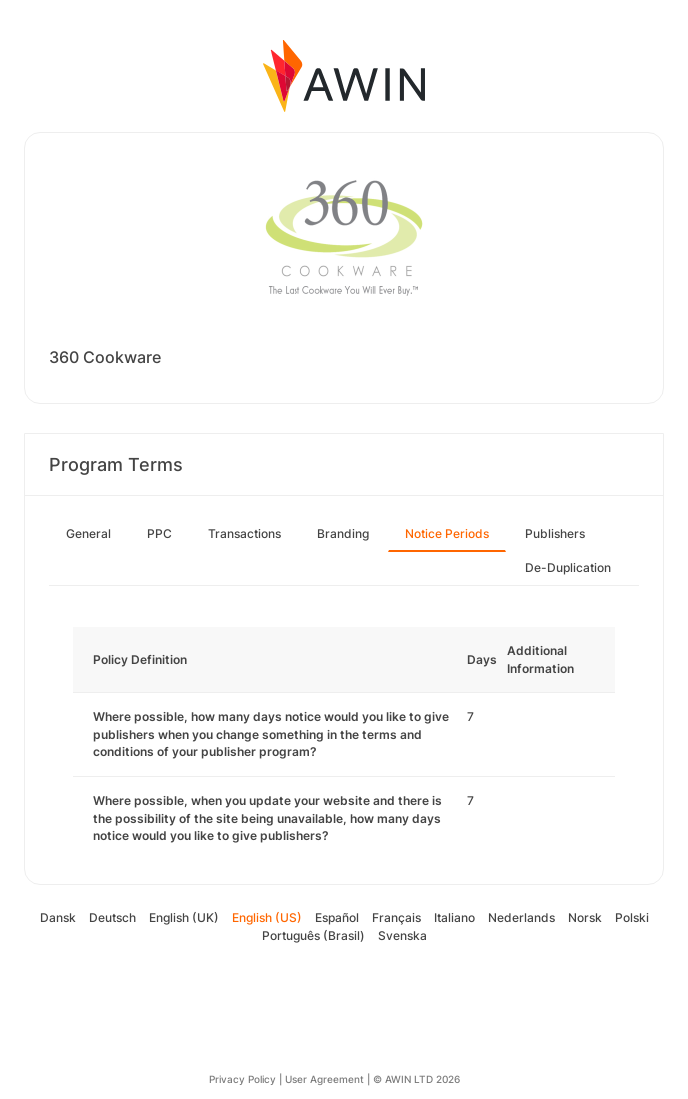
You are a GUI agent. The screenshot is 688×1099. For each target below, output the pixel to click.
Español (337, 917)
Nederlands (521, 917)
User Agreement (324, 1079)
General (88, 533)
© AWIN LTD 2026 (416, 1079)
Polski (632, 917)
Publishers (555, 533)
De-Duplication (568, 567)
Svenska (402, 935)
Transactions (244, 533)
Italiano (454, 917)
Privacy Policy (242, 1079)
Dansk (58, 917)
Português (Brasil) (313, 935)
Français (396, 917)
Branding (343, 533)
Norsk (585, 917)
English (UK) (184, 917)
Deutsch (112, 917)
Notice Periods (447, 533)
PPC (159, 533)
